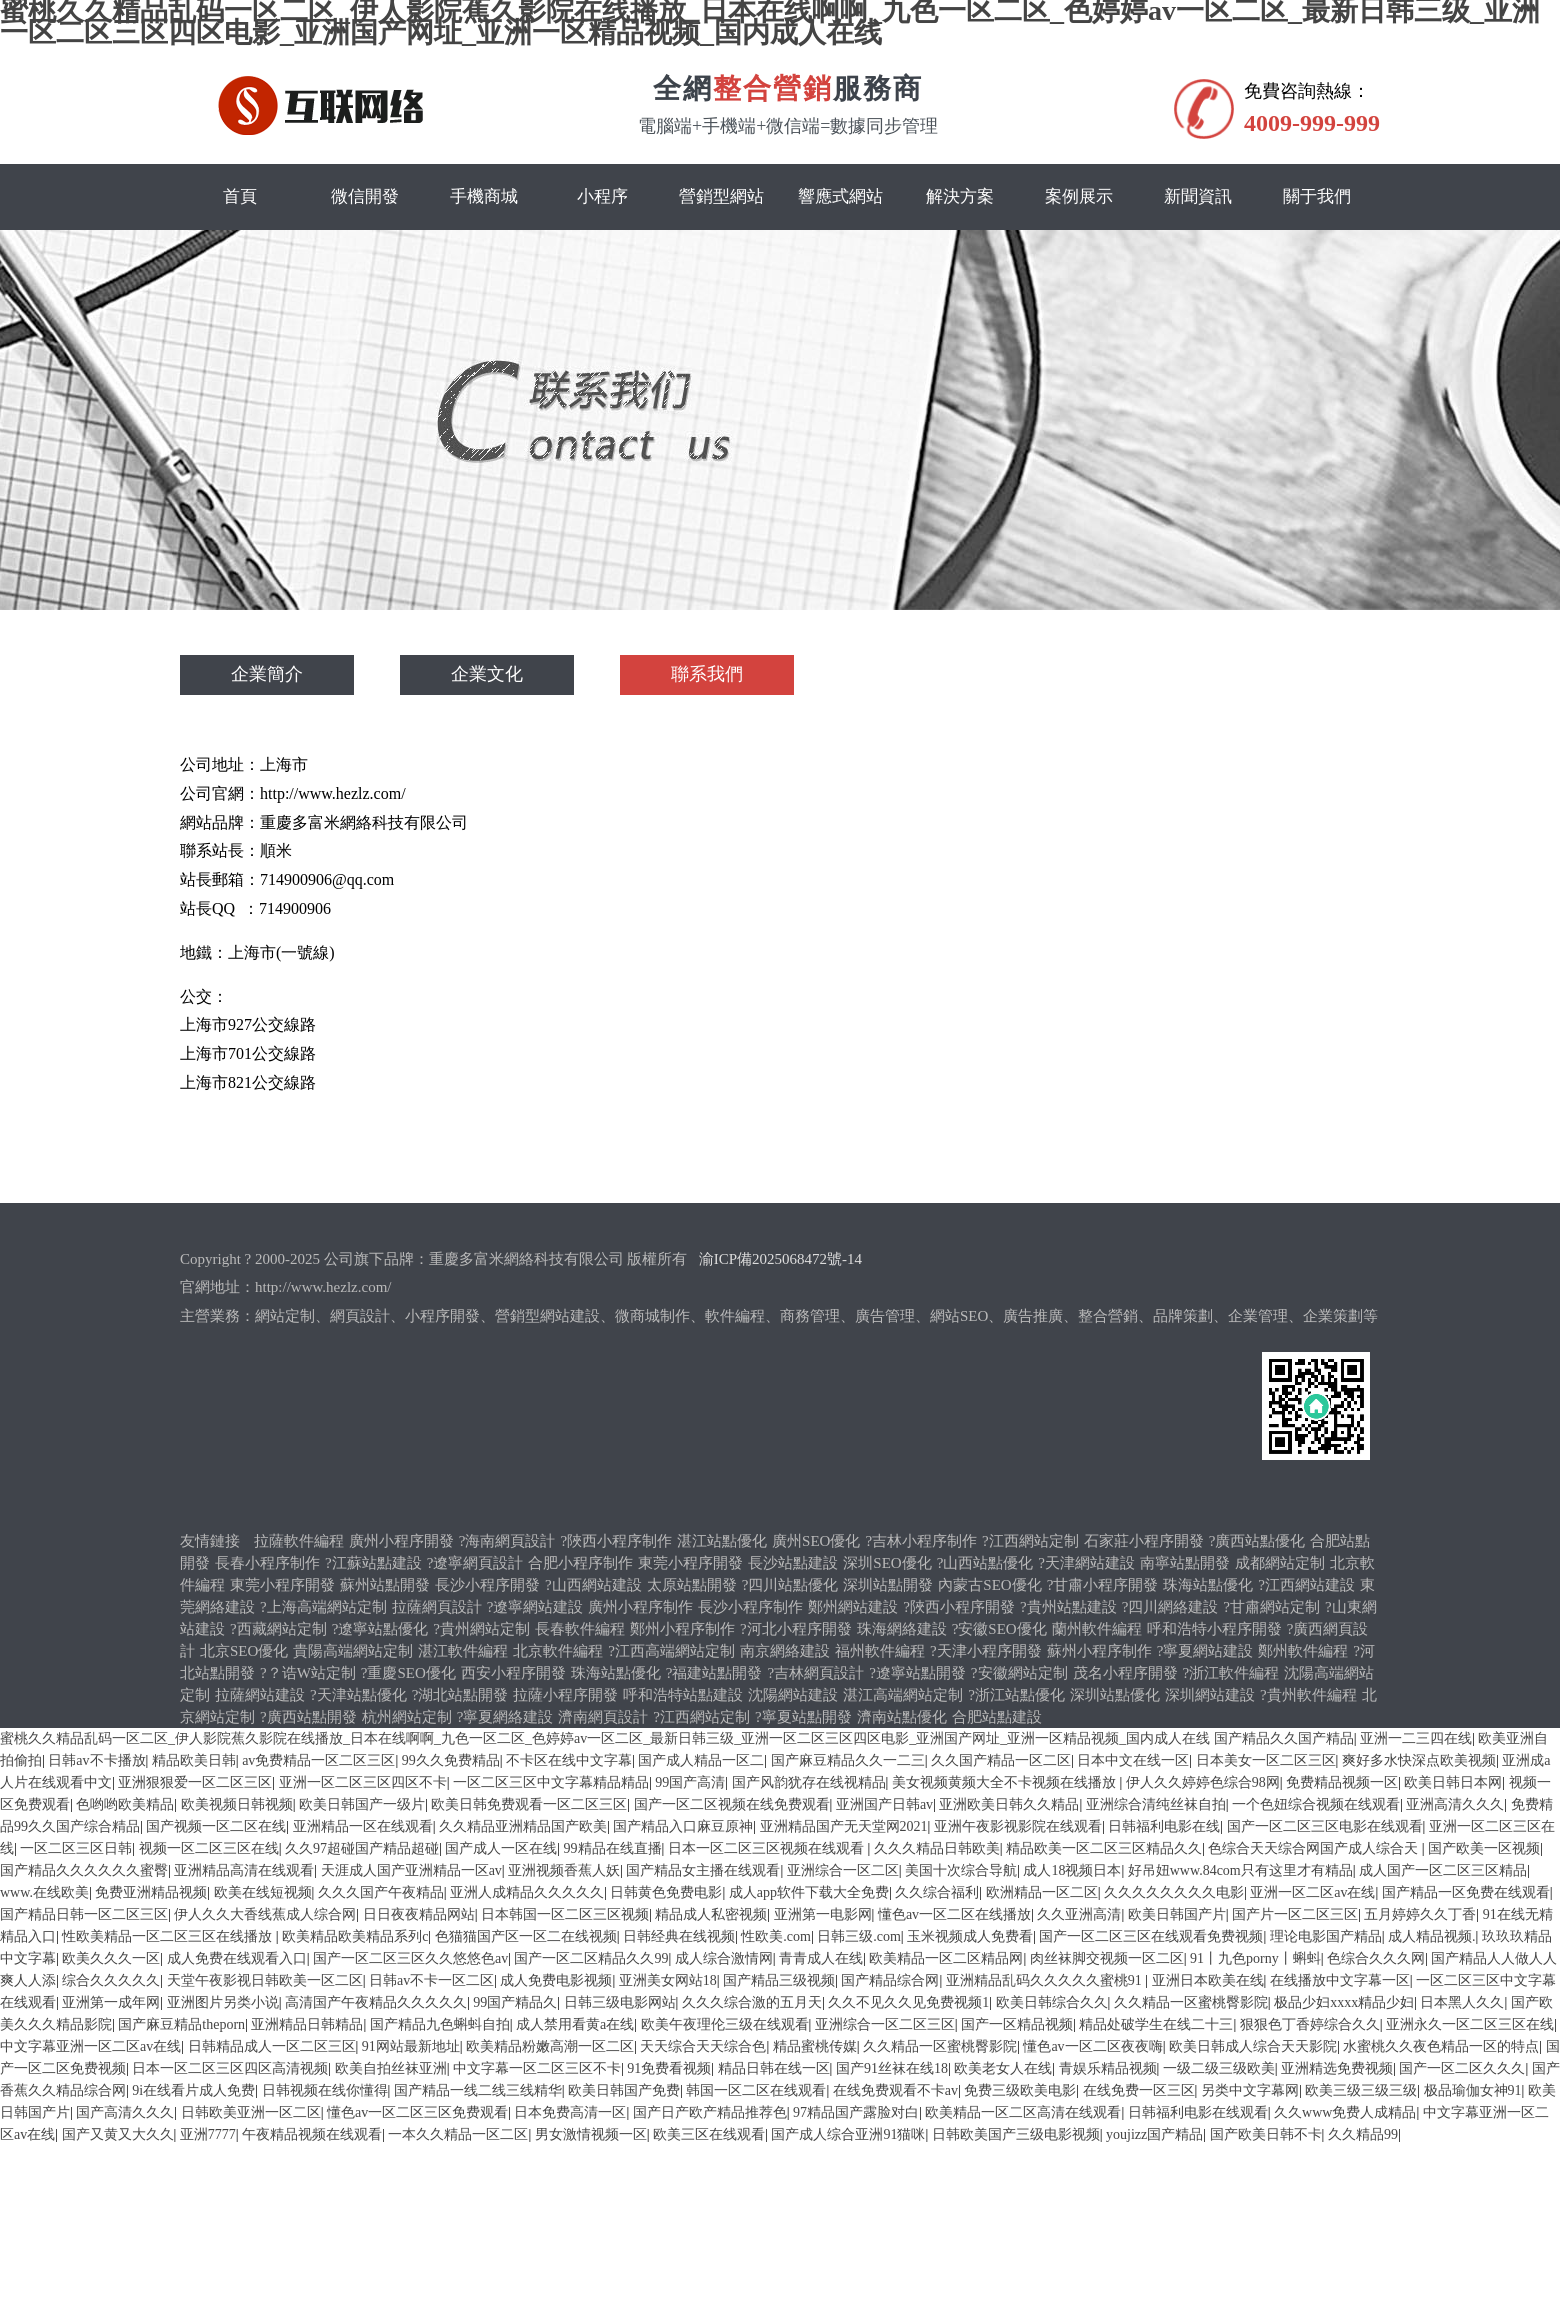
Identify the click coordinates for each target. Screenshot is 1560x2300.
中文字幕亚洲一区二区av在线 (90, 2046)
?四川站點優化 (790, 1585)
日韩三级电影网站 (620, 2002)
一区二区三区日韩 (76, 1848)
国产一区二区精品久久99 (591, 1958)
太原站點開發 (692, 1585)
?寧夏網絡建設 (505, 1717)
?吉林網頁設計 (816, 1673)
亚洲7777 (208, 2134)
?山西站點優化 (985, 1563)
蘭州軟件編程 (1097, 1629)
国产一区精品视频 (1017, 2024)
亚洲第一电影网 (823, 1914)
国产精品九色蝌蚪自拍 (440, 2024)
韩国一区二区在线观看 (756, 2090)
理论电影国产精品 (1326, 1936)
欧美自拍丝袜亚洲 (391, 2068)
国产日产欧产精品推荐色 (710, 2112)
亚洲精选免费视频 (1337, 2068)
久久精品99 (1363, 2134)
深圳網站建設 (1210, 1695)
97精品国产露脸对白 (856, 2112)
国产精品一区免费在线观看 (1466, 1892)
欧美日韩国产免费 (624, 2090)
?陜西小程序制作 (616, 1541)
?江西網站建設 (1306, 1585)
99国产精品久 (515, 2002)
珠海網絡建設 (902, 1629)
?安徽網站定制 (1019, 1673)
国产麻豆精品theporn (181, 2024)
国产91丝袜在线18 (892, 2068)
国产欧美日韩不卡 (1266, 2134)
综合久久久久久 (111, 1980)
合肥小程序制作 (580, 1563)
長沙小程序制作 (750, 1607)
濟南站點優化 (902, 1717)
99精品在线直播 (613, 1848)
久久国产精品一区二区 (1001, 1760)
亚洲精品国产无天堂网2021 (844, 1826)
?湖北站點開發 (460, 1695)
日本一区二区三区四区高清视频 (230, 2068)
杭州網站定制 (407, 1717)
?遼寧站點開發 (917, 1673)
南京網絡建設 (785, 1651)
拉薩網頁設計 (437, 1607)
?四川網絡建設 (1170, 1607)
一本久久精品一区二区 (458, 2134)
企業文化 (487, 675)
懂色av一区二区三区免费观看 (417, 2112)
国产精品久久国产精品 (1284, 1738)
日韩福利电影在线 (1164, 1826)
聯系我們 (707, 675)
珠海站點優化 (1208, 1585)
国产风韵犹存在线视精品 (809, 1782)
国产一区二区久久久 (1462, 2068)
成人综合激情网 (724, 1958)
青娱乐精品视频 (1108, 2068)
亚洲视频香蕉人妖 (564, 1870)
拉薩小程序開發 (565, 1695)
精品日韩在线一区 (774, 2068)
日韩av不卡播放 (96, 1760)
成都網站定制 (1280, 1563)
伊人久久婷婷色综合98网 (1203, 1782)
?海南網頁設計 (507, 1541)
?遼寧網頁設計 (475, 1563)
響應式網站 (840, 196)
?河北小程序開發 (796, 1629)
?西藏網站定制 (278, 1629)
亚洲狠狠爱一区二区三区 (195, 1782)
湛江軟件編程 (463, 1651)
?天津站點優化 (358, 1695)
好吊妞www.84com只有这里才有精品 (1240, 1870)
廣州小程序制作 (640, 1607)
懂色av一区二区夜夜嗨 (1092, 2046)
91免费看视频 (669, 2068)
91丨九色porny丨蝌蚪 (1255, 1958)
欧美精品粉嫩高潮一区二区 (550, 2046)
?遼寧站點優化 (380, 1629)
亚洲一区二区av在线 (1312, 1892)
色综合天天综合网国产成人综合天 (1315, 1848)
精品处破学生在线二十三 (1156, 2024)
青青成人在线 (821, 1958)
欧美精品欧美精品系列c (355, 1936)
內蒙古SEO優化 (989, 1585)
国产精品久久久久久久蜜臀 (84, 1870)
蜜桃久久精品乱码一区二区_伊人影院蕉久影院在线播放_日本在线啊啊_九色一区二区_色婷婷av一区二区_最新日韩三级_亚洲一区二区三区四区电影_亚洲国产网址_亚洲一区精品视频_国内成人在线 (605, 1738)
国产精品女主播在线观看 (703, 1870)
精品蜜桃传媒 (815, 2046)
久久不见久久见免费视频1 (908, 2002)
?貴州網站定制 (481, 1629)
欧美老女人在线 (1003, 2068)
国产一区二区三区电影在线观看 (1325, 1826)
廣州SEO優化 (816, 1541)
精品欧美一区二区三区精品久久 (1104, 1848)
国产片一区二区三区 (1295, 1914)
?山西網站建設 (593, 1585)
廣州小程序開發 (401, 1541)
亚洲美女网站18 (668, 1980)
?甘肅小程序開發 (1103, 1585)
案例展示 (1079, 196)
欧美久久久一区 (111, 1958)
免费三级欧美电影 (1020, 2090)
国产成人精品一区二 (701, 1760)
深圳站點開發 (888, 1585)
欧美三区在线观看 (709, 2134)
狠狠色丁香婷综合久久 (1310, 2024)
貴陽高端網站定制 (353, 1651)
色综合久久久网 (1376, 1958)
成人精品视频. (1432, 1936)
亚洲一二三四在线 (1416, 1738)
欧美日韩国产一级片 (362, 1804)
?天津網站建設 (1086, 1563)
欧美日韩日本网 (1453, 1782)
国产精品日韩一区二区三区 (84, 1914)
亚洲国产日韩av (884, 1804)
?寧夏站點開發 (803, 1717)
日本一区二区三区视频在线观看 (768, 1848)
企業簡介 (267, 675)
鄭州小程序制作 (682, 1629)
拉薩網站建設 (260, 1695)
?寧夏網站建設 (1205, 1651)
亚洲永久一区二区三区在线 (1470, 2024)
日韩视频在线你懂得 (325, 2090)
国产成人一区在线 (501, 1848)
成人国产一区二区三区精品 (1443, 1870)
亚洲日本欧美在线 (1208, 1980)
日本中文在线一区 (1133, 1760)
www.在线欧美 (44, 1892)
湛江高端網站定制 (903, 1695)
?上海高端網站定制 (323, 1607)
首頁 (240, 196)
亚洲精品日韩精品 (307, 2024)
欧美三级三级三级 (1361, 2090)
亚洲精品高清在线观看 (244, 1870)
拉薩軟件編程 (299, 1541)
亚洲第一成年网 (111, 2002)
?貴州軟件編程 (1308, 1695)
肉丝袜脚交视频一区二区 (1107, 1958)
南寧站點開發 (1185, 1563)
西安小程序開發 (513, 1673)
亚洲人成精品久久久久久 (527, 1892)
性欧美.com (776, 1936)
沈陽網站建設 (793, 1695)
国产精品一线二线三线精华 (478, 2090)
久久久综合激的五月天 (752, 2002)
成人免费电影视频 (556, 1980)
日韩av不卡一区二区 (431, 1980)
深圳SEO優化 (887, 1563)
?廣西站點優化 (1257, 1541)
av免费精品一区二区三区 (318, 1760)
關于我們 (1317, 196)
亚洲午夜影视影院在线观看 (1018, 1826)
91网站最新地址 (411, 2046)
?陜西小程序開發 (959, 1607)
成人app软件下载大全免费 (809, 1892)
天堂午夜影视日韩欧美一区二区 (265, 1980)
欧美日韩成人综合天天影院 (1253, 2046)
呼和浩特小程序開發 (1214, 1629)
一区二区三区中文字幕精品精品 (551, 1782)
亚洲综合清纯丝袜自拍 (1156, 1804)
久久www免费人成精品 (1345, 2112)
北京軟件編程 (558, 1651)
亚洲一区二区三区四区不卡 (363, 1782)
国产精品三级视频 (779, 1980)
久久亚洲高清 (1079, 1914)
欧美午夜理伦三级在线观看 (725, 2024)
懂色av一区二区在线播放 (954, 1914)
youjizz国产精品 (1154, 2134)
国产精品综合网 (890, 1980)
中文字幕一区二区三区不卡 (537, 2068)
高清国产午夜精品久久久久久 (376, 2002)
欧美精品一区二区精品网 (946, 1958)
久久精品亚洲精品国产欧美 (523, 1826)
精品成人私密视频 (711, 1914)
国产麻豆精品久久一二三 (848, 1760)
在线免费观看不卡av (895, 2090)
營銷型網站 (721, 196)
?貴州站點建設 (1068, 1607)
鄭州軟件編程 (1303, 1651)
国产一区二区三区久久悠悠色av (410, 1958)
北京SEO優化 (244, 1651)
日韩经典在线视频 (679, 1936)
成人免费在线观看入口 (237, 1958)
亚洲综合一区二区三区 (885, 2024)
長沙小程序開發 (487, 1585)
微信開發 (365, 196)
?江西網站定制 (1030, 1541)
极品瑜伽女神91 (1473, 2090)
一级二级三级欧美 (1219, 2068)
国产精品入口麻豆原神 (683, 1826)
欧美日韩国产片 (1177, 1914)
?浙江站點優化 (1016, 1695)
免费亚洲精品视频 (151, 1892)
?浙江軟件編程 (1231, 1673)
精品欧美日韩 (194, 1760)
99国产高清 (690, 1782)
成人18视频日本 (1072, 1870)
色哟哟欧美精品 (125, 1804)
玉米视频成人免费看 (970, 1936)
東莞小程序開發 (690, 1563)
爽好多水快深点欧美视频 (1419, 1760)
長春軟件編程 (580, 1629)
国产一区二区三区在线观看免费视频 (1151, 1936)
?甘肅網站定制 (1271, 1607)
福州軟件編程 (880, 1651)
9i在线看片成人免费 (193, 2090)
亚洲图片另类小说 (223, 2002)
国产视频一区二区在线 (216, 1826)
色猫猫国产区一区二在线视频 (526, 1936)
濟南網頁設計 (603, 1717)
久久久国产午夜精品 (381, 1892)
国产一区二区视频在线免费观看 (732, 1804)
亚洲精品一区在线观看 (363, 1826)
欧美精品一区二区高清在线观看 (1023, 2112)
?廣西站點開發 (308, 1717)
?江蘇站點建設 (373, 1563)
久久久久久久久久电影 (1174, 1892)
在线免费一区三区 (1139, 2090)
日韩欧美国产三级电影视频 (1016, 2134)
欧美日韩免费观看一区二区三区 (529, 1804)
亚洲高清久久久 (1455, 1804)
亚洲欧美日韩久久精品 (1009, 1804)
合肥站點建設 (997, 1717)
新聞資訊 (1198, 196)
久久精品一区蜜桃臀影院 (1191, 2002)
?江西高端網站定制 (671, 1651)
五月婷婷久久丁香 (1420, 1914)
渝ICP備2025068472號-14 (780, 1259)
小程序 (602, 196)
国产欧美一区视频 (1484, 1848)
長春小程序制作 (267, 1563)
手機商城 (484, 196)
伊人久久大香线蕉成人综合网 (265, 1914)
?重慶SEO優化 (408, 1673)
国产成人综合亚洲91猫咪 (848, 2134)
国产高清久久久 (125, 2112)
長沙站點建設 (793, 1563)
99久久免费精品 (451, 1760)
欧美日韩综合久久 (1052, 2002)
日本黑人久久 (1462, 2002)
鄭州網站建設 (853, 1607)
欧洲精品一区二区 (1042, 1892)
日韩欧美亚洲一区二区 (251, 2112)
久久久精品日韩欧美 (937, 1848)
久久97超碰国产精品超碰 (362, 1848)
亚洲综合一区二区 (843, 1870)
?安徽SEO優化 (999, 1629)
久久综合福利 (937, 1892)
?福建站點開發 (714, 1673)
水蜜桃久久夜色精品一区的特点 (1441, 2046)
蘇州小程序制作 (1099, 1651)
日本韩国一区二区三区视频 (565, 1914)
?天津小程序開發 (986, 1651)
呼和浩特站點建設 (683, 1695)
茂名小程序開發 (1125, 1673)
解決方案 (960, 196)
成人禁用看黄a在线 (575, 2024)
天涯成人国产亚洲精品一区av (411, 1870)
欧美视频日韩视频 (237, 1804)
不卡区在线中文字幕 (569, 1760)
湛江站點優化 (722, 1541)
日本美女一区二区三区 (1266, 1760)
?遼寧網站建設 (535, 1607)
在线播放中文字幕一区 (1340, 1980)
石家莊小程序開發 (1144, 1541)
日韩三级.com (859, 1936)
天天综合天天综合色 (703, 2046)
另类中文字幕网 (1250, 2090)
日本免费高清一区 (570, 2112)
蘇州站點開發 (385, 1585)
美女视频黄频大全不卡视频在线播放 (1006, 1782)
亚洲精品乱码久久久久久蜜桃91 (1046, 1980)
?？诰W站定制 (308, 1673)
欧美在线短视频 (263, 1892)
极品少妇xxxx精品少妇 (1344, 2002)
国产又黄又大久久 (118, 2134)
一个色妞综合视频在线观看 (1316, 1804)
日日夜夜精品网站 (419, 1914)
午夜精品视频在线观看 (312, 2134)
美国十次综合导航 (961, 1870)
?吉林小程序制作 (921, 1541)
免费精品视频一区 (1342, 1782)
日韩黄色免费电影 (666, 1892)
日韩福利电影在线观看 (1198, 2112)
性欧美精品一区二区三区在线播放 (169, 1936)
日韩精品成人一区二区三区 (272, 2046)
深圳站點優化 (1115, 1695)
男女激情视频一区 (591, 2134)
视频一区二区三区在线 (209, 1848)
